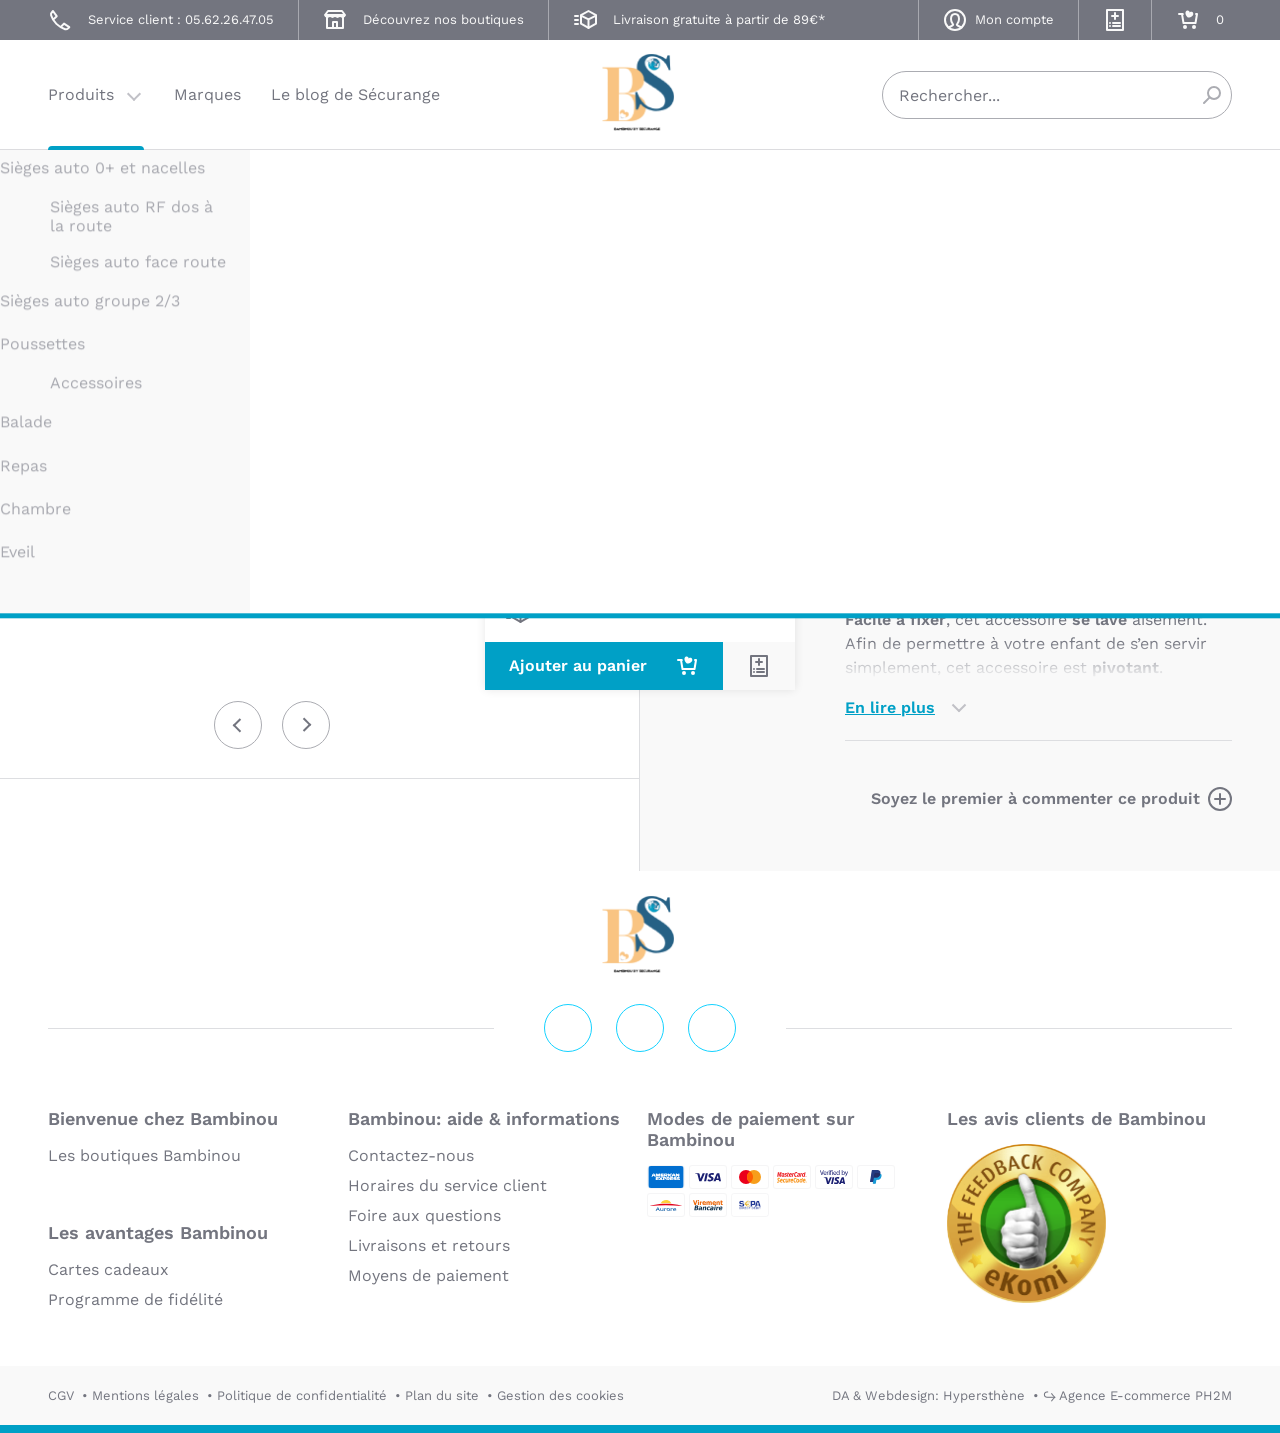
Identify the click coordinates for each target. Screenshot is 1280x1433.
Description (891, 446)
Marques (207, 94)
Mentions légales (145, 1395)
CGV (61, 1395)
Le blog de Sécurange (355, 94)
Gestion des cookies (560, 1395)
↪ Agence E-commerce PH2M (1137, 1395)
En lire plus (890, 707)
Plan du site (442, 1395)
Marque (987, 446)
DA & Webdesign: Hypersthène (928, 1395)
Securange (640, 92)
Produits (81, 94)
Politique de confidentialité (302, 1395)
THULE (866, 187)
